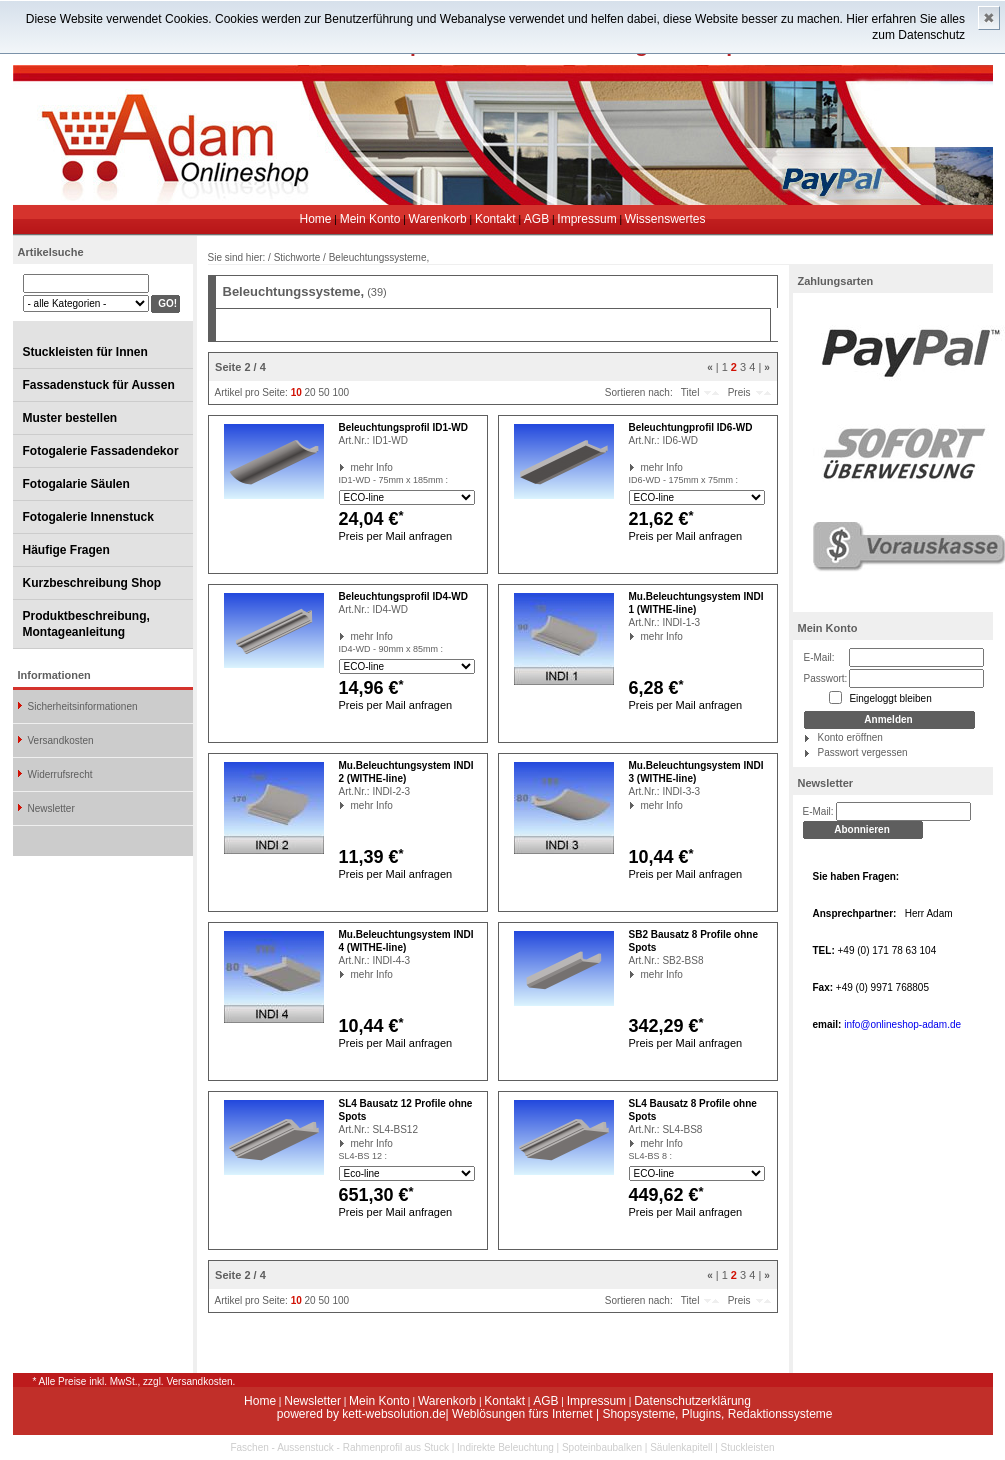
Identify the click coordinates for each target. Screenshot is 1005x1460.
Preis (739, 392)
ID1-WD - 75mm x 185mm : (394, 480)
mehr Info (351, 467)
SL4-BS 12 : (363, 1156)
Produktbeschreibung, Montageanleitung (86, 624)
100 (340, 392)
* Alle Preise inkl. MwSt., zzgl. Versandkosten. (134, 1381)
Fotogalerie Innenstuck (88, 517)
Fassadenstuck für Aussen (99, 385)
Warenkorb (438, 219)
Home (316, 219)
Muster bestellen (70, 418)
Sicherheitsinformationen (83, 706)
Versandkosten (61, 740)
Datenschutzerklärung (692, 1401)
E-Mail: (819, 657)
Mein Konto (370, 219)
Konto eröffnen (850, 737)
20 (310, 392)
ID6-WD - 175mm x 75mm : (684, 480)
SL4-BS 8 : (651, 1156)
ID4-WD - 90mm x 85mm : (391, 649)
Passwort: (826, 678)
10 (296, 392)
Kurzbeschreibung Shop (92, 583)
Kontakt (495, 219)
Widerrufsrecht (60, 774)
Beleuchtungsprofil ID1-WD (403, 427)
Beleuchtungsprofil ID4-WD (403, 596)
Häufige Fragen (66, 550)
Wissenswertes (665, 219)
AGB (536, 219)
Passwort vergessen (863, 752)
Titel (690, 392)
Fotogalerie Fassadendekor (101, 451)
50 (323, 392)
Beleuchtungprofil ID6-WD (691, 427)
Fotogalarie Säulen (76, 484)
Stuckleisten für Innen (85, 352)
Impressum (586, 219)
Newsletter (51, 808)
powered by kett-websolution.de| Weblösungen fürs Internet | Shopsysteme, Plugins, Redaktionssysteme (555, 1414)
